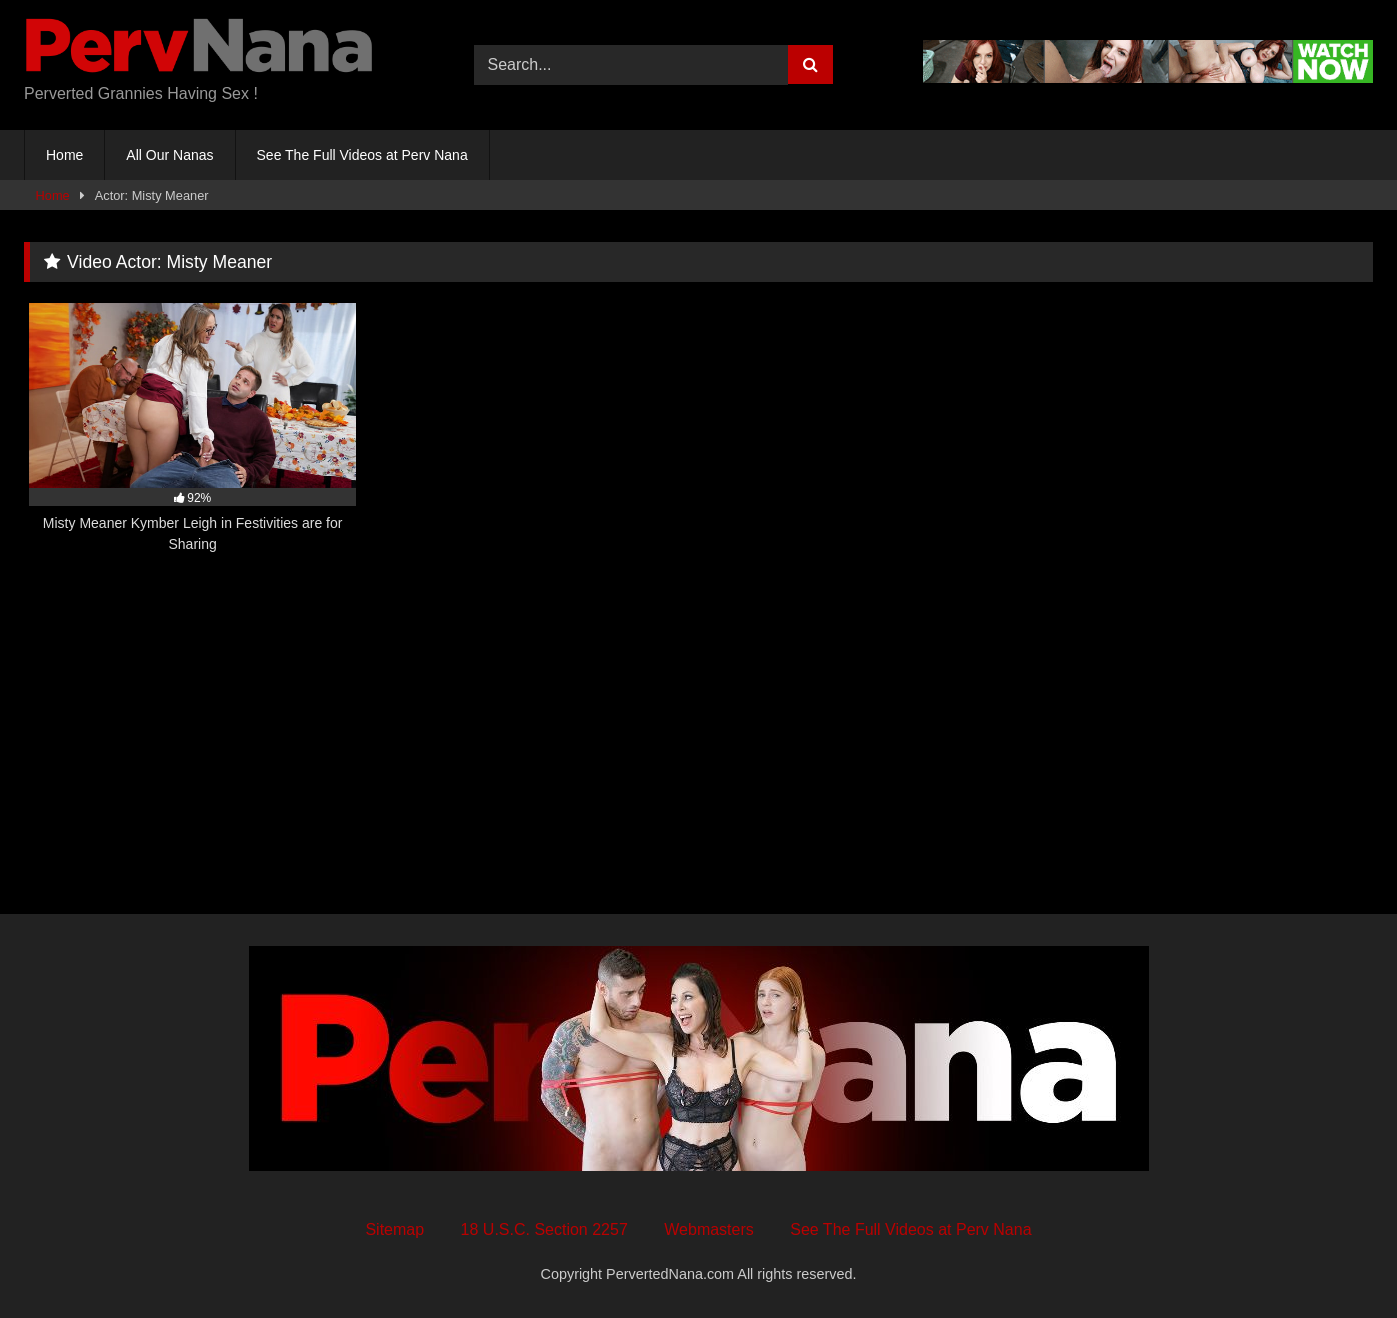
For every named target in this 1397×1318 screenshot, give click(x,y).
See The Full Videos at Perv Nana (362, 155)
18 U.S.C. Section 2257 (544, 1229)
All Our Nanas (169, 155)
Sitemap (394, 1229)
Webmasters (709, 1229)
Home (64, 155)
